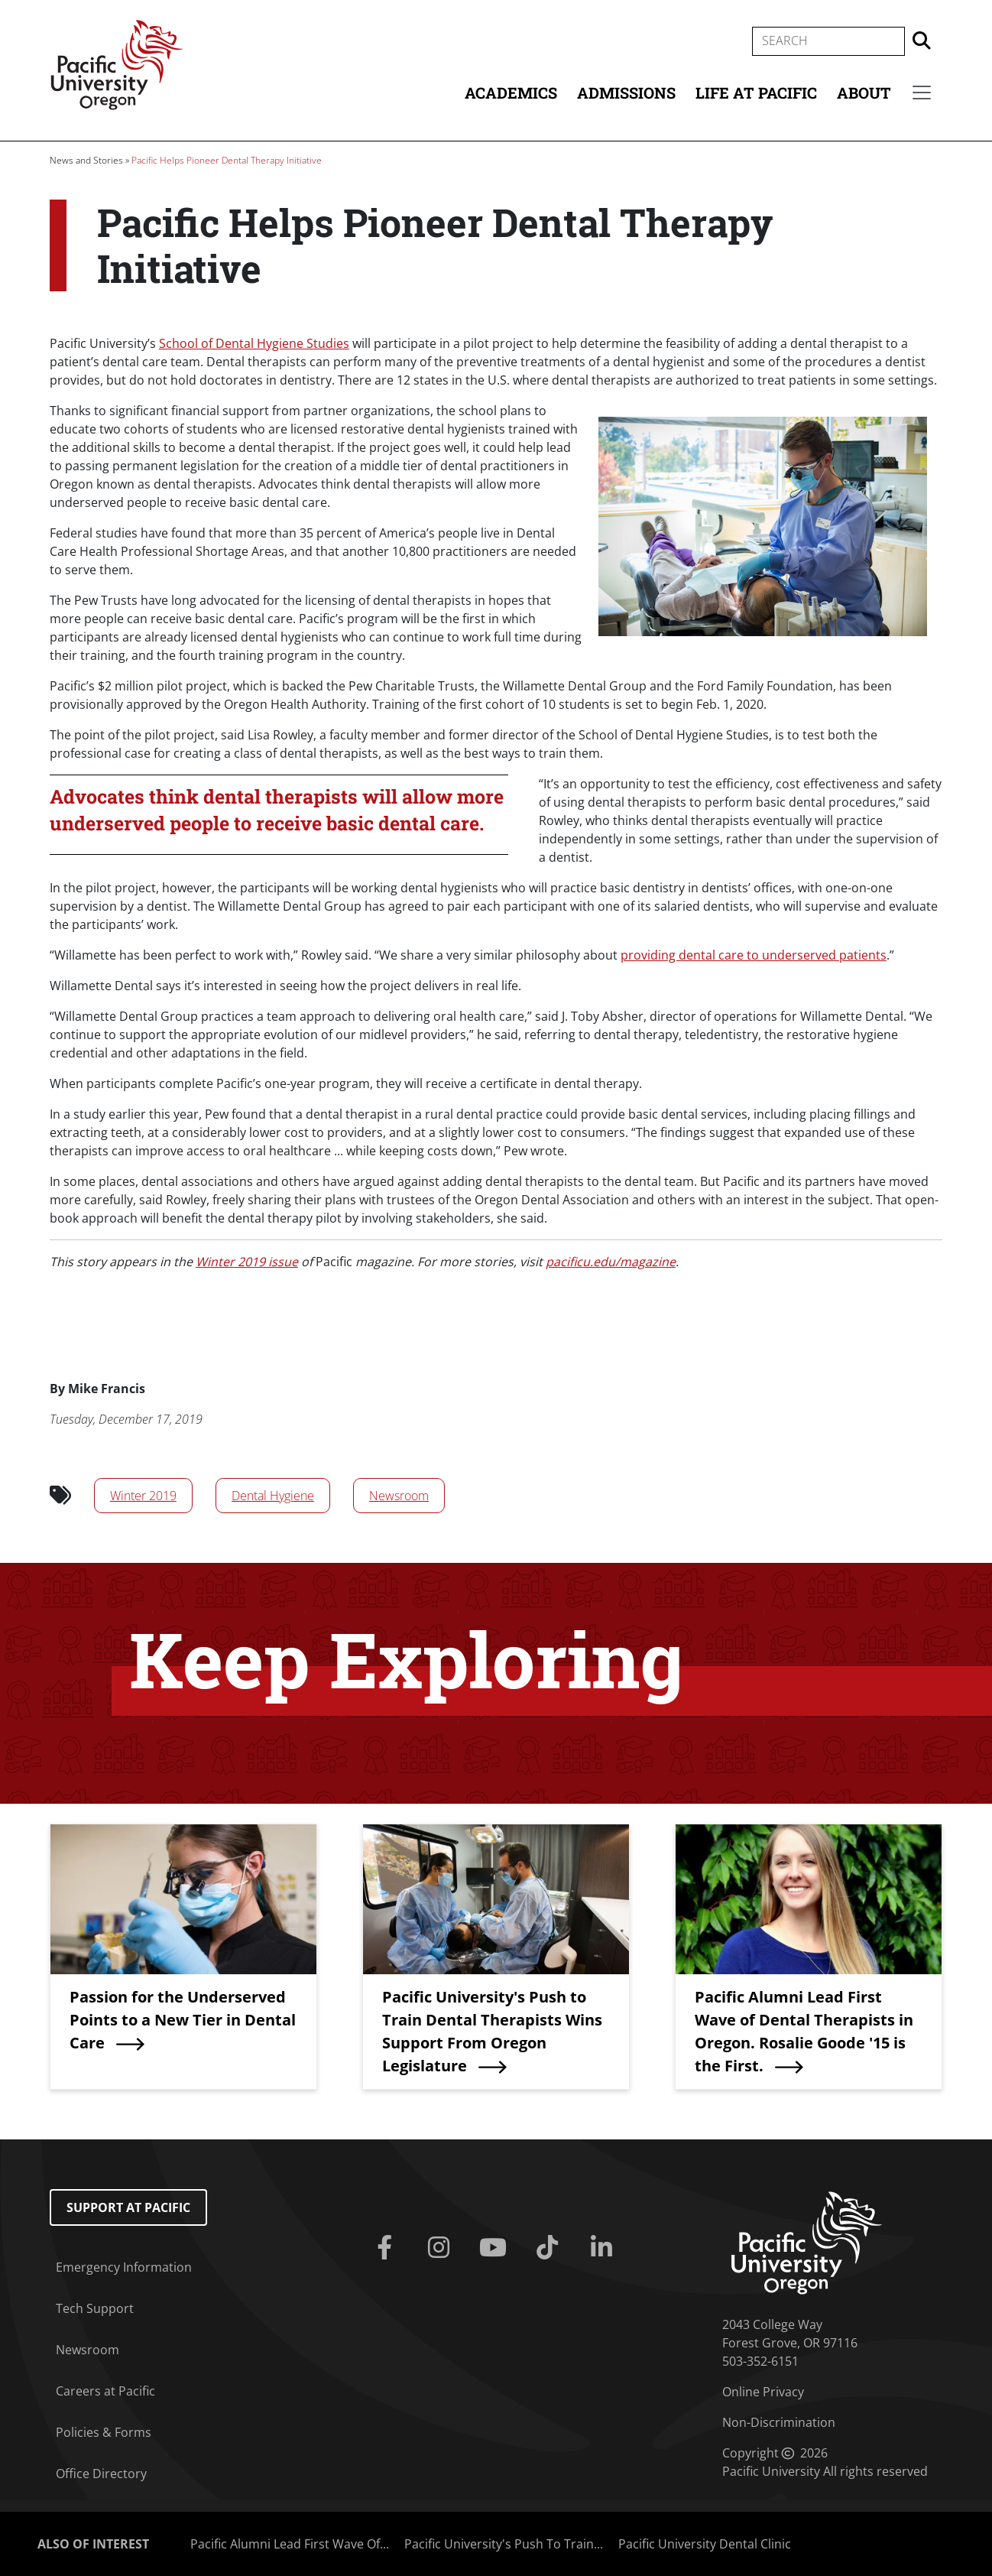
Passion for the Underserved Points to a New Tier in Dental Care (183, 2019)
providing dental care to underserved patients (754, 955)
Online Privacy (763, 2391)
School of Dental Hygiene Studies (254, 343)
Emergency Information (124, 2267)
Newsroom (399, 1495)
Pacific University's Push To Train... (503, 2543)
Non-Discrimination (778, 2422)
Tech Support (95, 2308)
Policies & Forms (103, 2432)
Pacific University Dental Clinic (704, 2543)
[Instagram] (442, 2248)
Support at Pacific (128, 2207)
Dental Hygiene (273, 1495)
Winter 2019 (143, 1495)
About (864, 92)
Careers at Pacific (105, 2391)
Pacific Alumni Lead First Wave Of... (289, 2543)
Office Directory (101, 2473)
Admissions (626, 92)
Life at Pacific (756, 92)
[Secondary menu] (921, 92)
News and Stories (86, 160)
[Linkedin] (604, 2248)
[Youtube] (496, 2248)
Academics (511, 92)
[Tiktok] (549, 2248)
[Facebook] (387, 2248)
